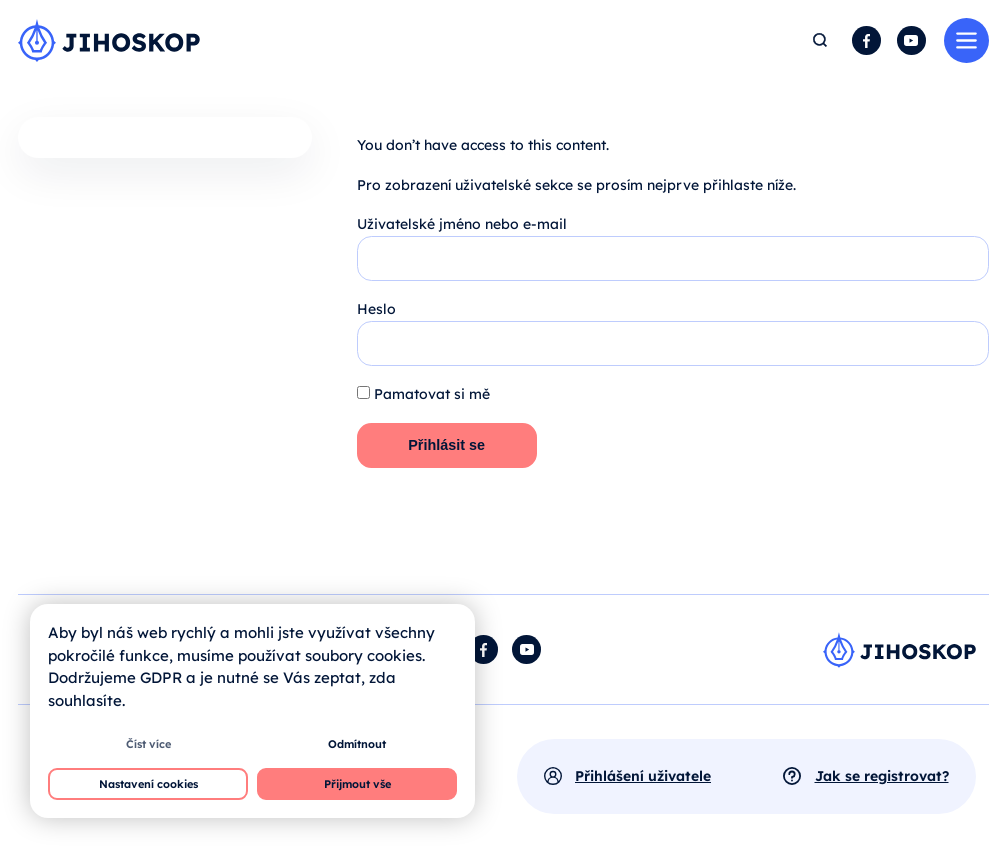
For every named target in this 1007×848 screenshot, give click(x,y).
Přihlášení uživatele (643, 776)
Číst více (148, 744)
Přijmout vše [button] (357, 784)
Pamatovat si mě (423, 394)
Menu (966, 40)
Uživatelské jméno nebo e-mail (462, 224)
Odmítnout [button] (357, 744)
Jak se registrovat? (882, 776)
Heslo (376, 309)
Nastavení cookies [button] (148, 784)
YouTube (911, 40)
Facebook (866, 40)
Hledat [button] (821, 40)
